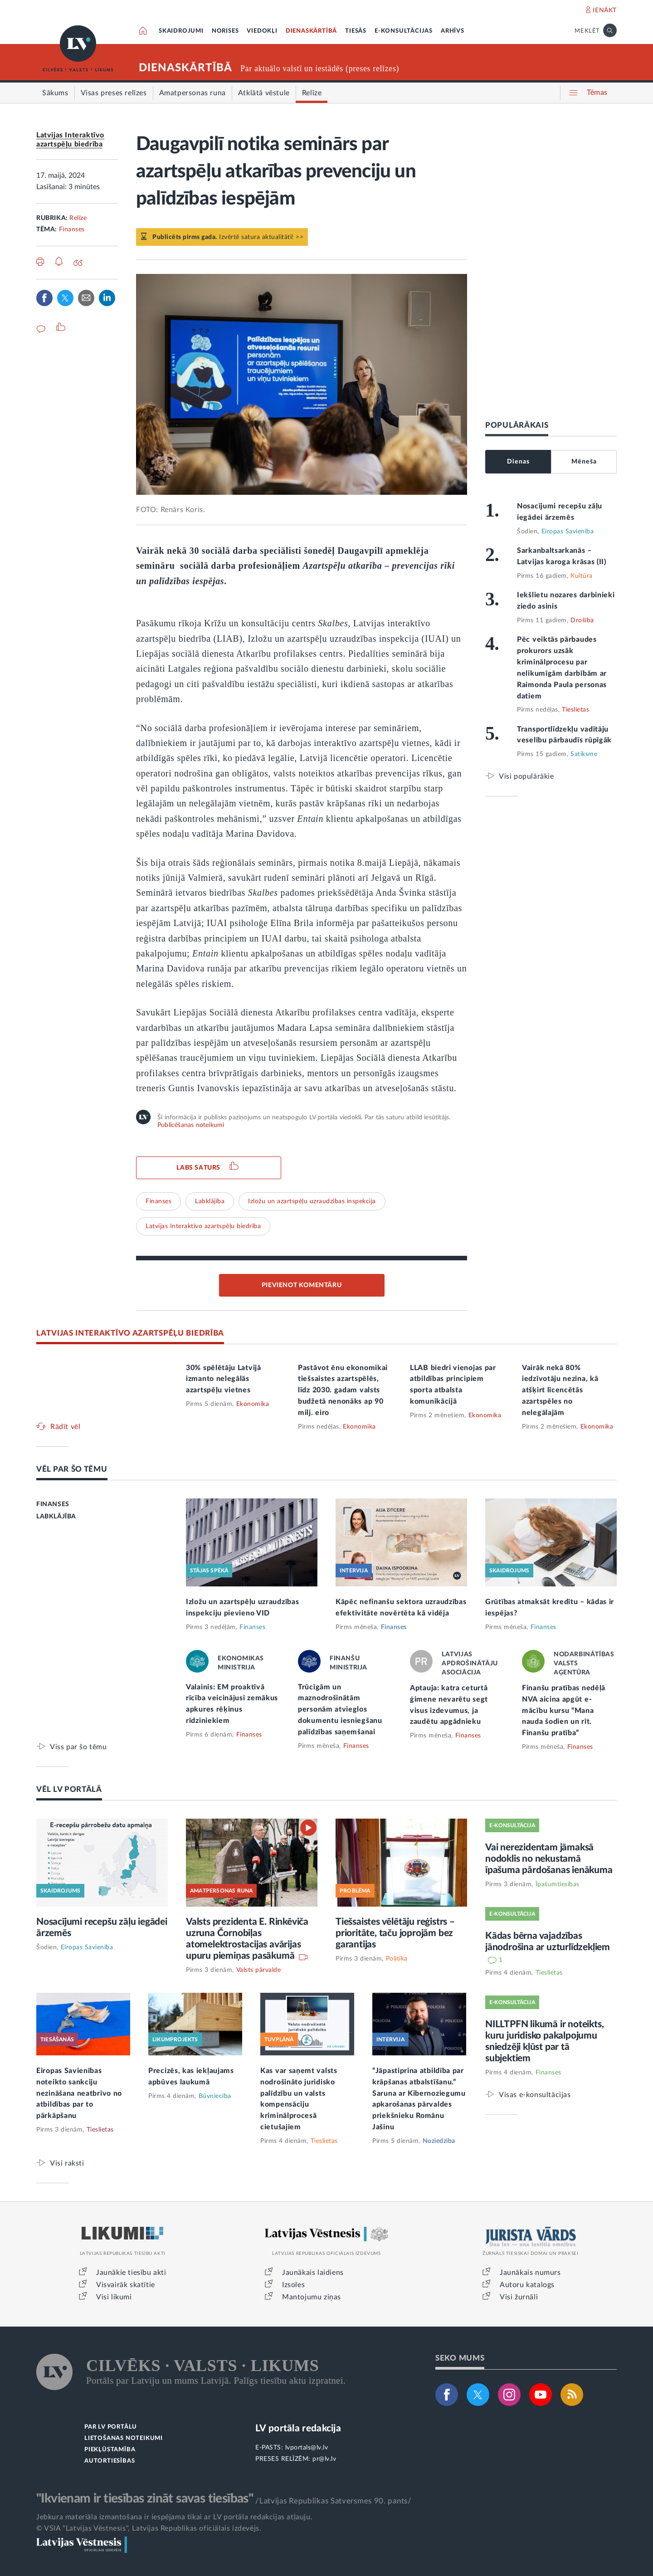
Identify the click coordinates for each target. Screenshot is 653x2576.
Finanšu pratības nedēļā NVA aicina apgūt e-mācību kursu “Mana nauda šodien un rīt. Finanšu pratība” (563, 1710)
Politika (397, 1959)
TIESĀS (355, 31)
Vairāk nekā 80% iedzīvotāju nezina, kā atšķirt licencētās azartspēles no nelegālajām (560, 1390)
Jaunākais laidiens (313, 2272)
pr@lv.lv (324, 2459)
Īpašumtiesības (558, 1884)
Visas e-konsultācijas (535, 2094)
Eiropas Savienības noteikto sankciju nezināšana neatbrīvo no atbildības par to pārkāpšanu (79, 2093)
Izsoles (293, 2284)
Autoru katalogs (527, 2284)
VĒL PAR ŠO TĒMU (71, 1469)
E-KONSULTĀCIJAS (404, 31)
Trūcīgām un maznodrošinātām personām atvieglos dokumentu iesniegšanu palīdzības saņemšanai (340, 1709)
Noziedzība (439, 2141)
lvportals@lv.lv (306, 2447)
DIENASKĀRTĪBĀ (311, 31)
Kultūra (581, 576)
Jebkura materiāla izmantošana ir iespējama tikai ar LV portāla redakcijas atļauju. (174, 2517)
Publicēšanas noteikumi (190, 1125)
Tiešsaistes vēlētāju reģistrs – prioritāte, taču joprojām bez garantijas (395, 1933)
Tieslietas (575, 710)
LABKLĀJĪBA (56, 1516)
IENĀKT (605, 10)
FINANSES (52, 1504)
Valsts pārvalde (258, 1970)
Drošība (582, 620)
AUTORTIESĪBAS (109, 2461)
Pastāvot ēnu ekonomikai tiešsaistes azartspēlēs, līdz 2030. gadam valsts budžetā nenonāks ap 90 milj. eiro (343, 1390)
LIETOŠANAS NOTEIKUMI (123, 2438)
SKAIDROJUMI (181, 31)
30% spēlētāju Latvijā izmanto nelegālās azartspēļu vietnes (223, 1379)
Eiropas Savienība (567, 531)
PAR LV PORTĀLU (110, 2427)
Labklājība (209, 1201)
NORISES (225, 31)
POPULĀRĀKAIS (516, 425)
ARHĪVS (452, 31)
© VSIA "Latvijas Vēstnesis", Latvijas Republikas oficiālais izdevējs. (148, 2528)
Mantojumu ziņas (311, 2297)
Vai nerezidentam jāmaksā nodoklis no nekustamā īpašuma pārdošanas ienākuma (549, 1859)
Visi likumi (114, 2297)
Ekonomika (252, 1404)
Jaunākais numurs (530, 2272)
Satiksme (583, 754)
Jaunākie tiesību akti (131, 2272)
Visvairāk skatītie (125, 2284)
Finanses (72, 229)
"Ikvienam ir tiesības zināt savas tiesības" (144, 2498)
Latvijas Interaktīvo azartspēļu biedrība (203, 1226)
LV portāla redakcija (298, 2428)
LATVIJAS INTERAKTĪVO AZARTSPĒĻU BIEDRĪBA (130, 1333)
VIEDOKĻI (262, 31)
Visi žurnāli (519, 2297)
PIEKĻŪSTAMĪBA (109, 2450)
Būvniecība (215, 2096)
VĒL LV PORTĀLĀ (69, 1789)
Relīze (78, 218)
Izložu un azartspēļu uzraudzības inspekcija (312, 1201)
